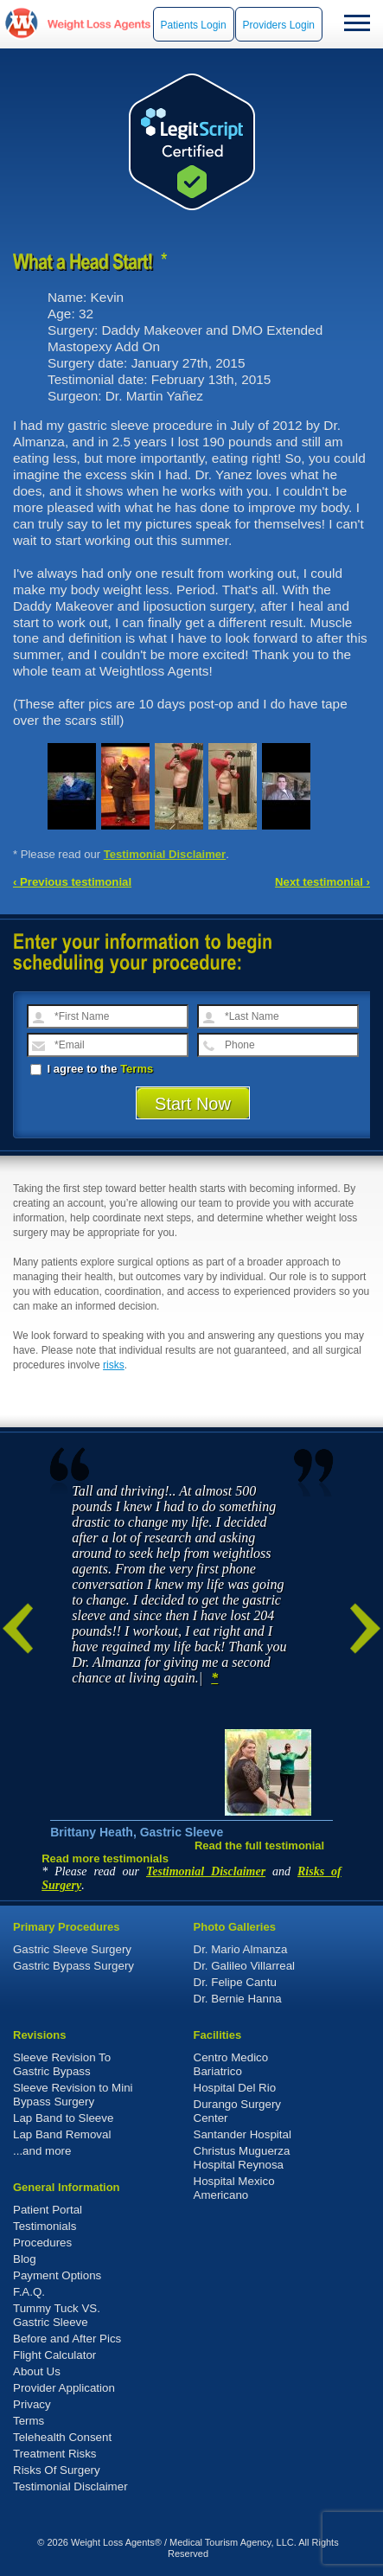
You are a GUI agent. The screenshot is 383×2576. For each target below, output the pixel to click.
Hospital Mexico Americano (234, 2188)
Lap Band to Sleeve (63, 2117)
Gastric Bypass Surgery (73, 1965)
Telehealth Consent (62, 2437)
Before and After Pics (67, 2338)
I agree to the (91, 1068)
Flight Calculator (54, 2355)
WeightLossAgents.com (98, 24)
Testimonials (44, 2226)
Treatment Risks (55, 2453)
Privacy (32, 2404)
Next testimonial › (322, 881)
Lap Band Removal (62, 2134)
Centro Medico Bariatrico (231, 2064)
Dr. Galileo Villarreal (245, 1965)
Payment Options (57, 2275)
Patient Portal (47, 2209)
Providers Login (279, 25)
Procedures (42, 2242)
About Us (37, 2371)
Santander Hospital (242, 2134)
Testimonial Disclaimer (165, 854)
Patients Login (194, 25)
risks (113, 1365)
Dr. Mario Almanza (241, 1949)
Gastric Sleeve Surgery (72, 1949)
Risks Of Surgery (56, 2470)
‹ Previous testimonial (72, 881)
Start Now (193, 1103)
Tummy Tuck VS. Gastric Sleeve (56, 2315)
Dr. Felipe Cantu (235, 1982)
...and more (42, 2150)
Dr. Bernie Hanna (238, 1998)
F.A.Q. (29, 2291)
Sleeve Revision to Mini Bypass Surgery (73, 2094)
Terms (136, 1068)
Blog (24, 2258)
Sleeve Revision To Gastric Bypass (62, 2064)
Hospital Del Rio (235, 2087)
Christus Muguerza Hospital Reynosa (242, 2157)
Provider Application (64, 2387)
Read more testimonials (105, 1858)
